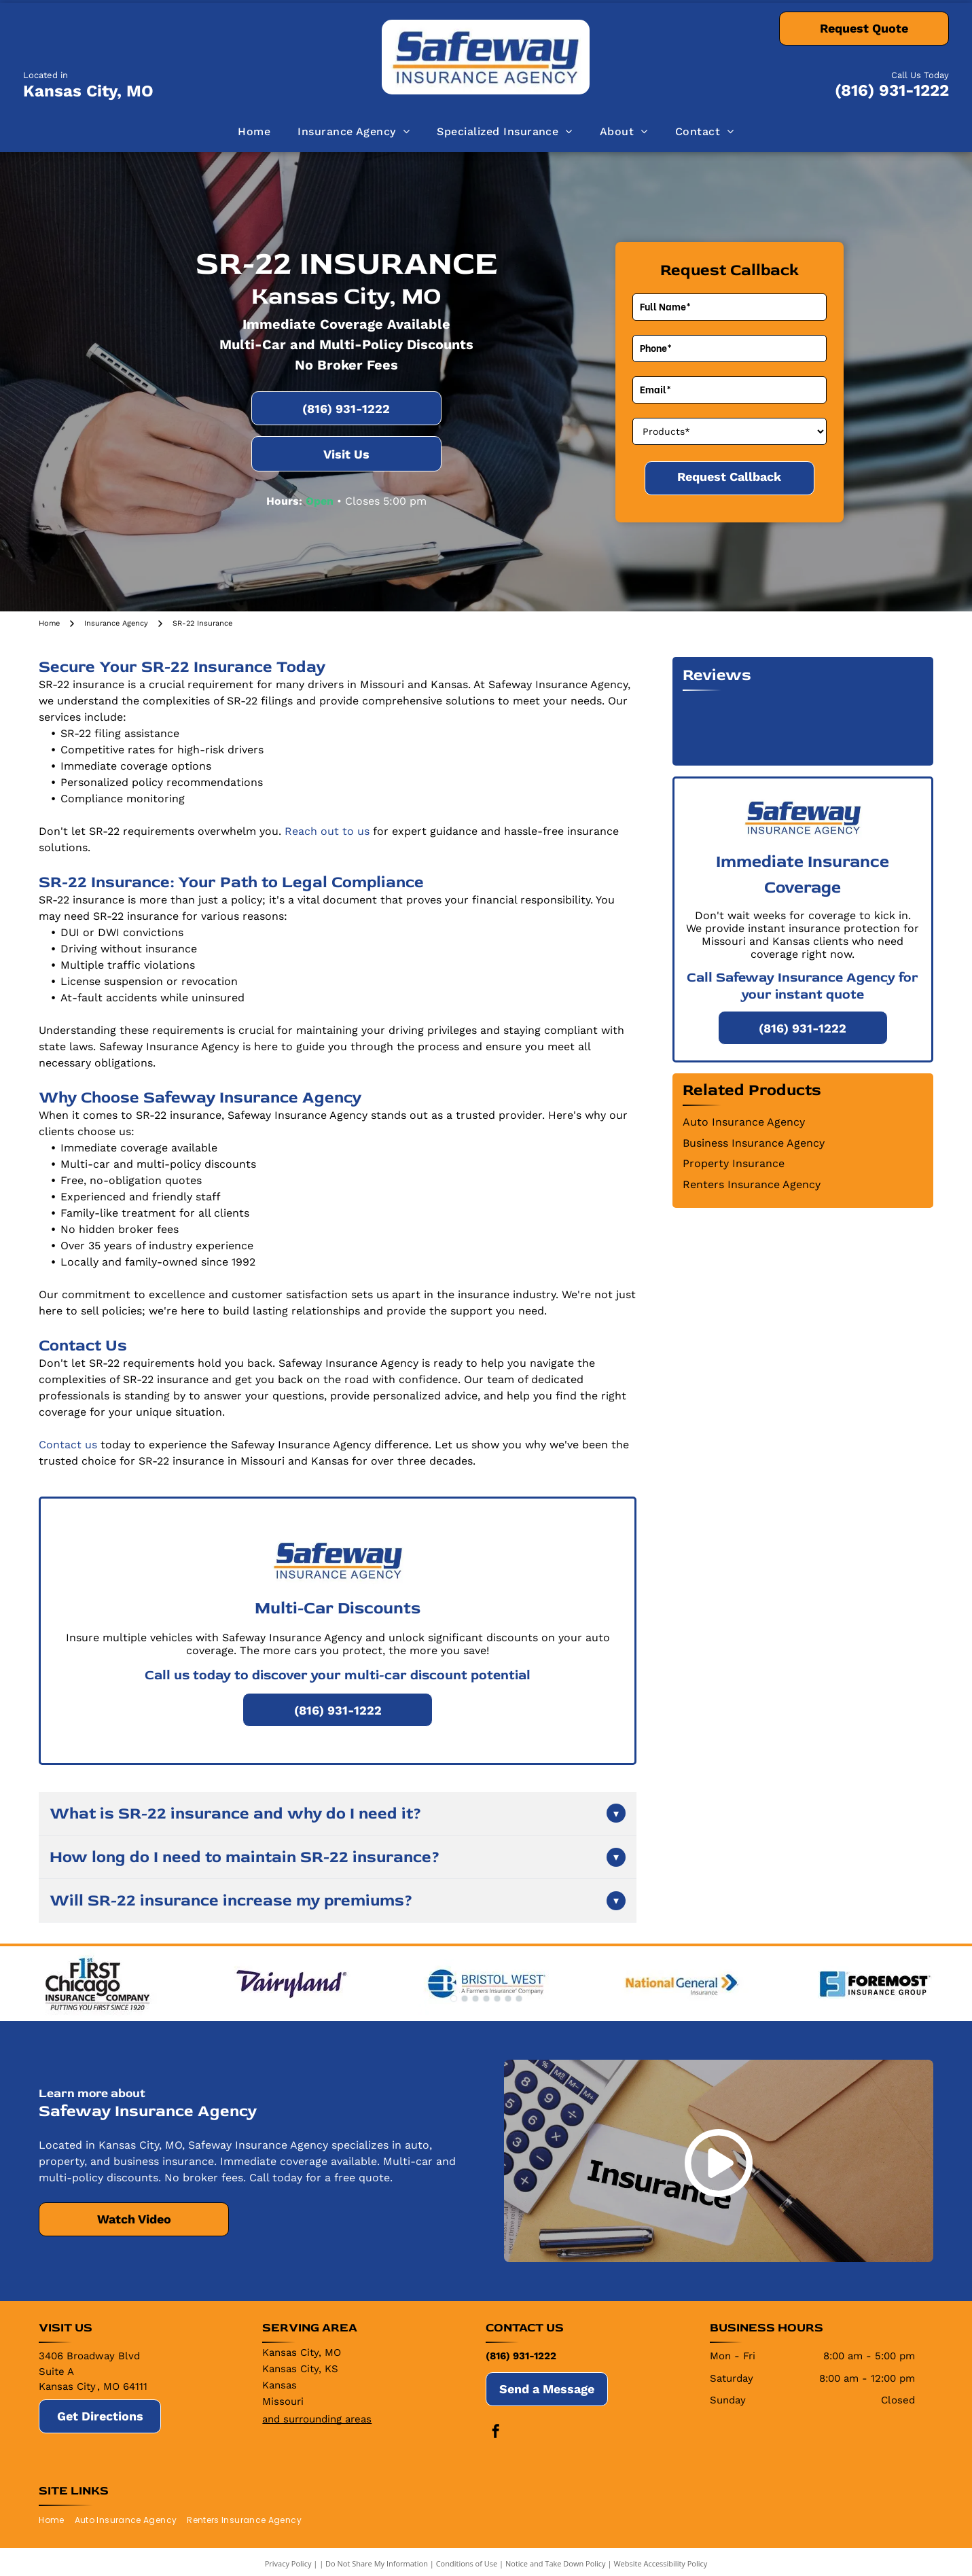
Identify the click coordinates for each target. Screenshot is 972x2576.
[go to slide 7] (519, 1998)
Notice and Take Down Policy (555, 2563)
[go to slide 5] (497, 1998)
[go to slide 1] (453, 1998)
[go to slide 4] (486, 1998)
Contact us (68, 1444)
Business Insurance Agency (754, 1143)
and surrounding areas (317, 2419)
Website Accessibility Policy (660, 2563)
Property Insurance (734, 1163)
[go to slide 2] (464, 1998)
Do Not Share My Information (376, 2563)
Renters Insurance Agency (752, 1184)
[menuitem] (254, 131)
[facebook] (496, 2433)
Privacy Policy (288, 2563)
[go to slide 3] (475, 1998)
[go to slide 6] (508, 1998)
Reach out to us (327, 831)
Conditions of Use (467, 2563)
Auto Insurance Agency (744, 1121)
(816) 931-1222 (892, 90)
